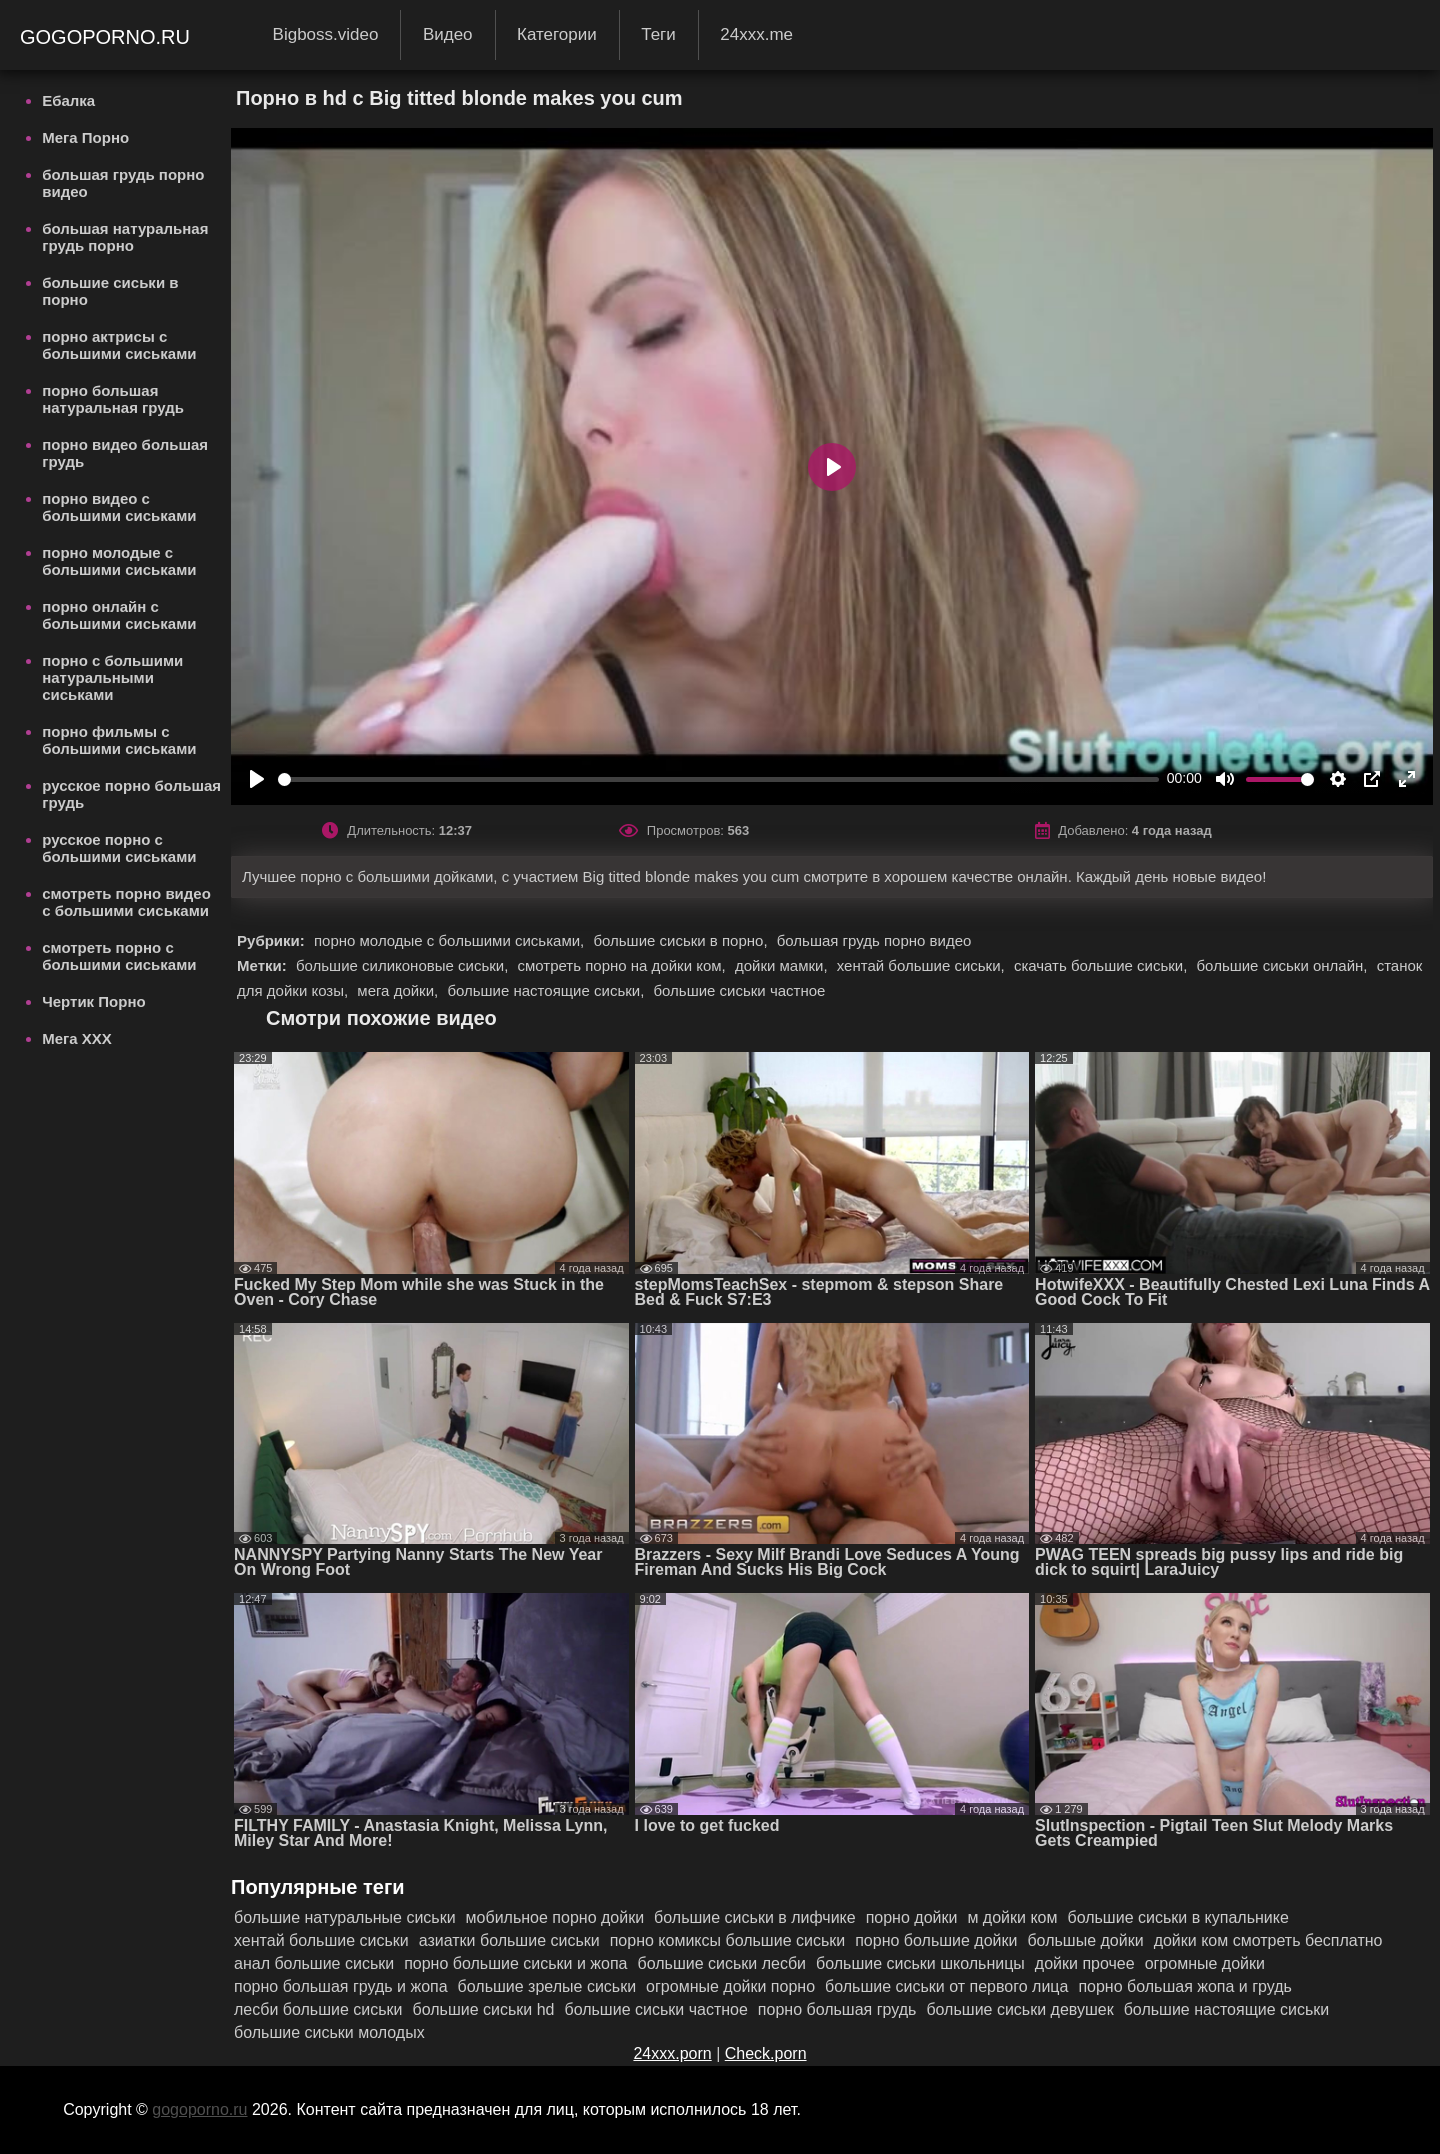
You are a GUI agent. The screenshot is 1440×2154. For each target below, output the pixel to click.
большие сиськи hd (484, 2009)
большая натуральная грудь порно (125, 237)
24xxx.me (756, 34)
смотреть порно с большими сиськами (119, 956)
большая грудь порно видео (123, 183)
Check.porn (766, 2053)
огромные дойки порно (730, 1986)
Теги (658, 34)
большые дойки (1085, 1940)
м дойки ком (1012, 1917)
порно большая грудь (837, 2009)
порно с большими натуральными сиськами (112, 677)
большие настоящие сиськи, (547, 990)
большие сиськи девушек (1019, 2009)
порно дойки (912, 1917)
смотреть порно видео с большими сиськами (126, 902)
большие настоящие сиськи (1227, 2009)
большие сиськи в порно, (682, 940)
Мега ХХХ (77, 1038)
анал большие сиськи (314, 1963)
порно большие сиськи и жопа (515, 1963)
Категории (557, 34)
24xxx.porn (672, 2053)
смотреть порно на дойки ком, (623, 965)
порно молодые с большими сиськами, (451, 940)
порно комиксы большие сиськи (728, 1940)
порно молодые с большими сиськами (119, 561)
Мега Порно (85, 137)
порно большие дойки (936, 1940)
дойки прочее (1085, 1963)
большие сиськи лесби (722, 1963)
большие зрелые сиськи (547, 1986)
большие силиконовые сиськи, (404, 965)
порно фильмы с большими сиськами (119, 740)
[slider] (718, 779)
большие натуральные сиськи (345, 1917)
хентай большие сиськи (321, 1940)
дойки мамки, (783, 965)
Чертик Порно (93, 1001)
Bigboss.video (326, 34)
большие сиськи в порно (110, 291)
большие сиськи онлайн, (1284, 965)
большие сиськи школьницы (920, 1963)
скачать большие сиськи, (1103, 965)
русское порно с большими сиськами (119, 848)
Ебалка (68, 100)
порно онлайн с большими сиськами (119, 615)
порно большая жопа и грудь (1185, 1986)
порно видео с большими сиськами (119, 507)
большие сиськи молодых (329, 2032)
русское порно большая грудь (131, 794)
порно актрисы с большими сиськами (119, 345)
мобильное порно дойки (555, 1917)
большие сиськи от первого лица (946, 1986)
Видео (448, 34)
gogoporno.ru (108, 37)
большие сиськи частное (739, 990)
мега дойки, (399, 990)
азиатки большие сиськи (509, 1940)
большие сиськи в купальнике (1177, 1917)
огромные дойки (1205, 1963)
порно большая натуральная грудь (113, 399)
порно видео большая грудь (125, 453)
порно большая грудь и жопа (341, 1986)
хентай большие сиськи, (923, 965)
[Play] (257, 779)
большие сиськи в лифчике (755, 1917)
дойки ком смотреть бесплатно (1268, 1940)
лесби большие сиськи (318, 2009)
